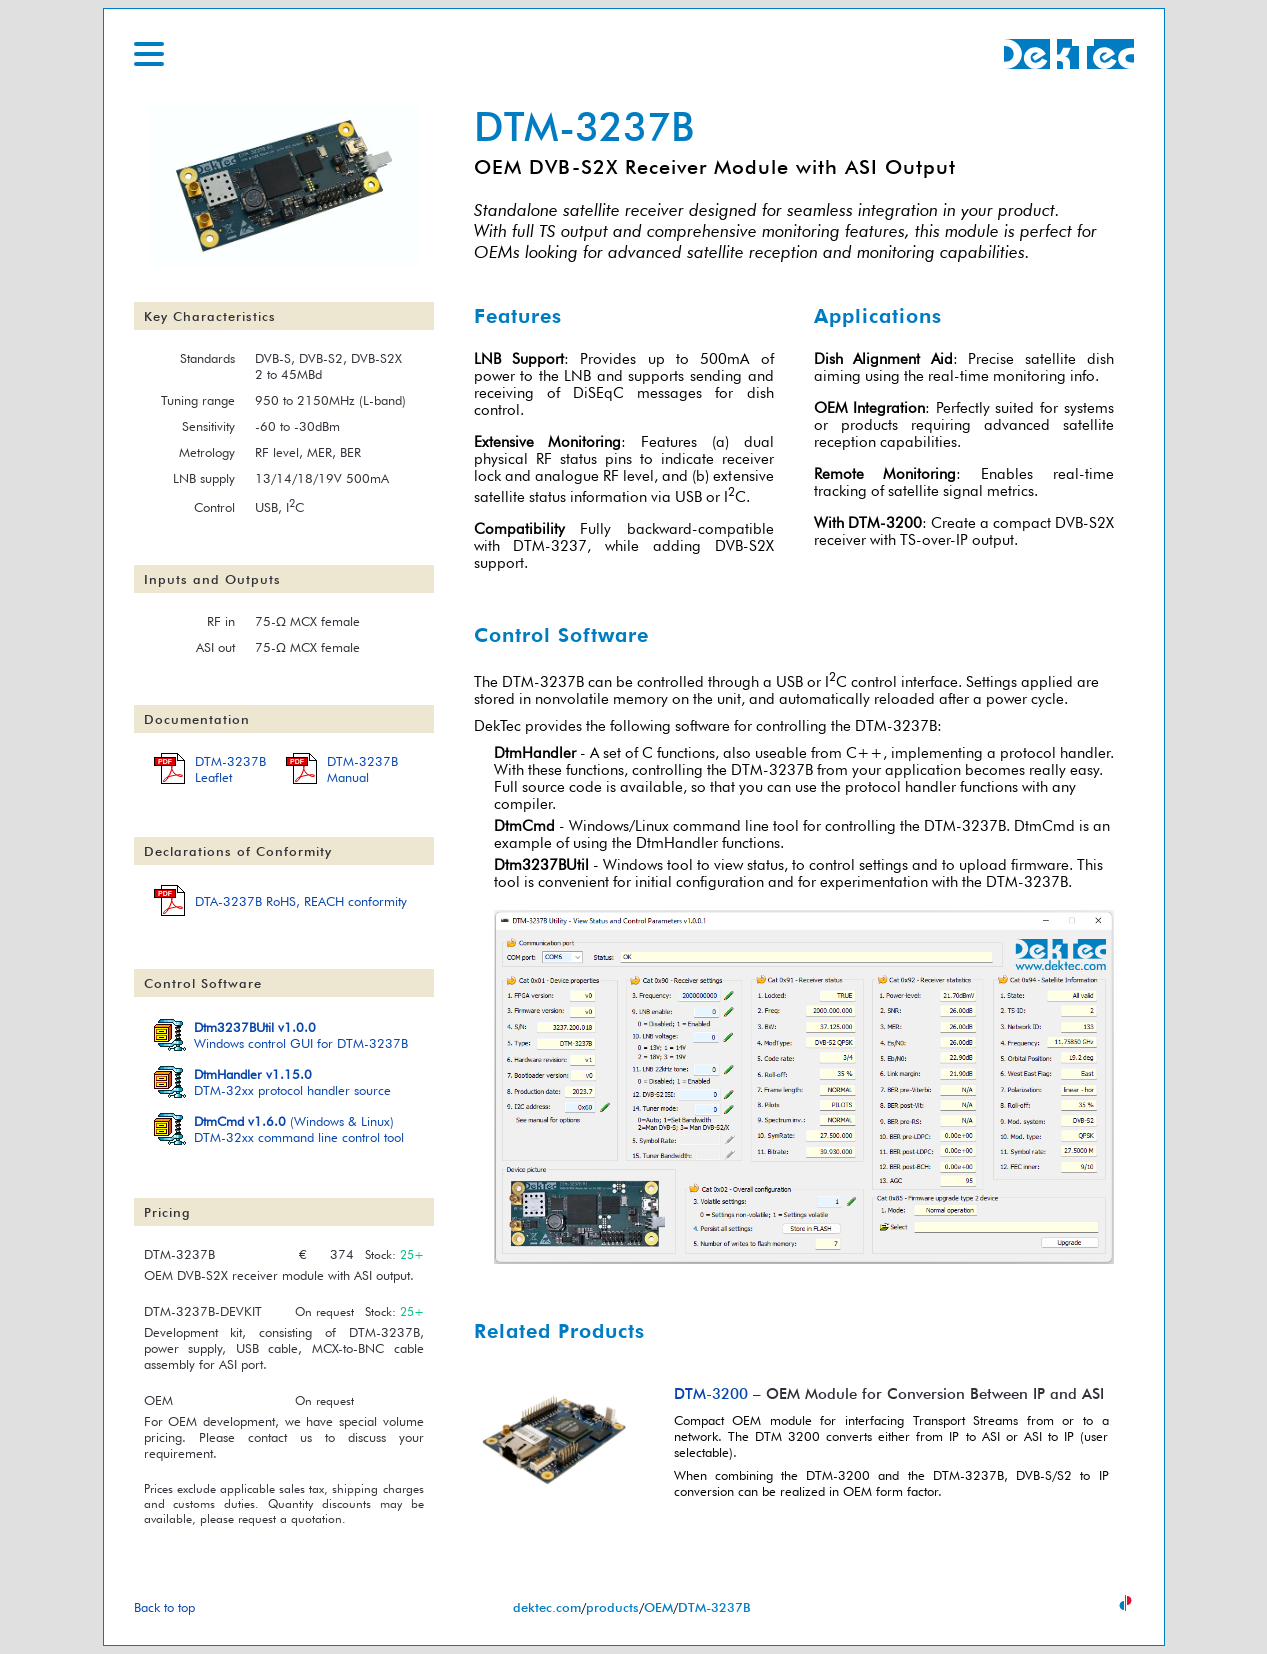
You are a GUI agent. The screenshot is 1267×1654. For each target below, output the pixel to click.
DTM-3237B (714, 1607)
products (612, 1607)
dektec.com (547, 1607)
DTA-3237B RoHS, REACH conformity (301, 901)
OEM (658, 1607)
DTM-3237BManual (362, 769)
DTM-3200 (885, 522)
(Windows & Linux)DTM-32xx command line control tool (299, 1129)
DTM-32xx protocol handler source (292, 1082)
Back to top (164, 1607)
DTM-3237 (550, 545)
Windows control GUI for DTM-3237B (301, 1035)
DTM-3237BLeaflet (230, 769)
